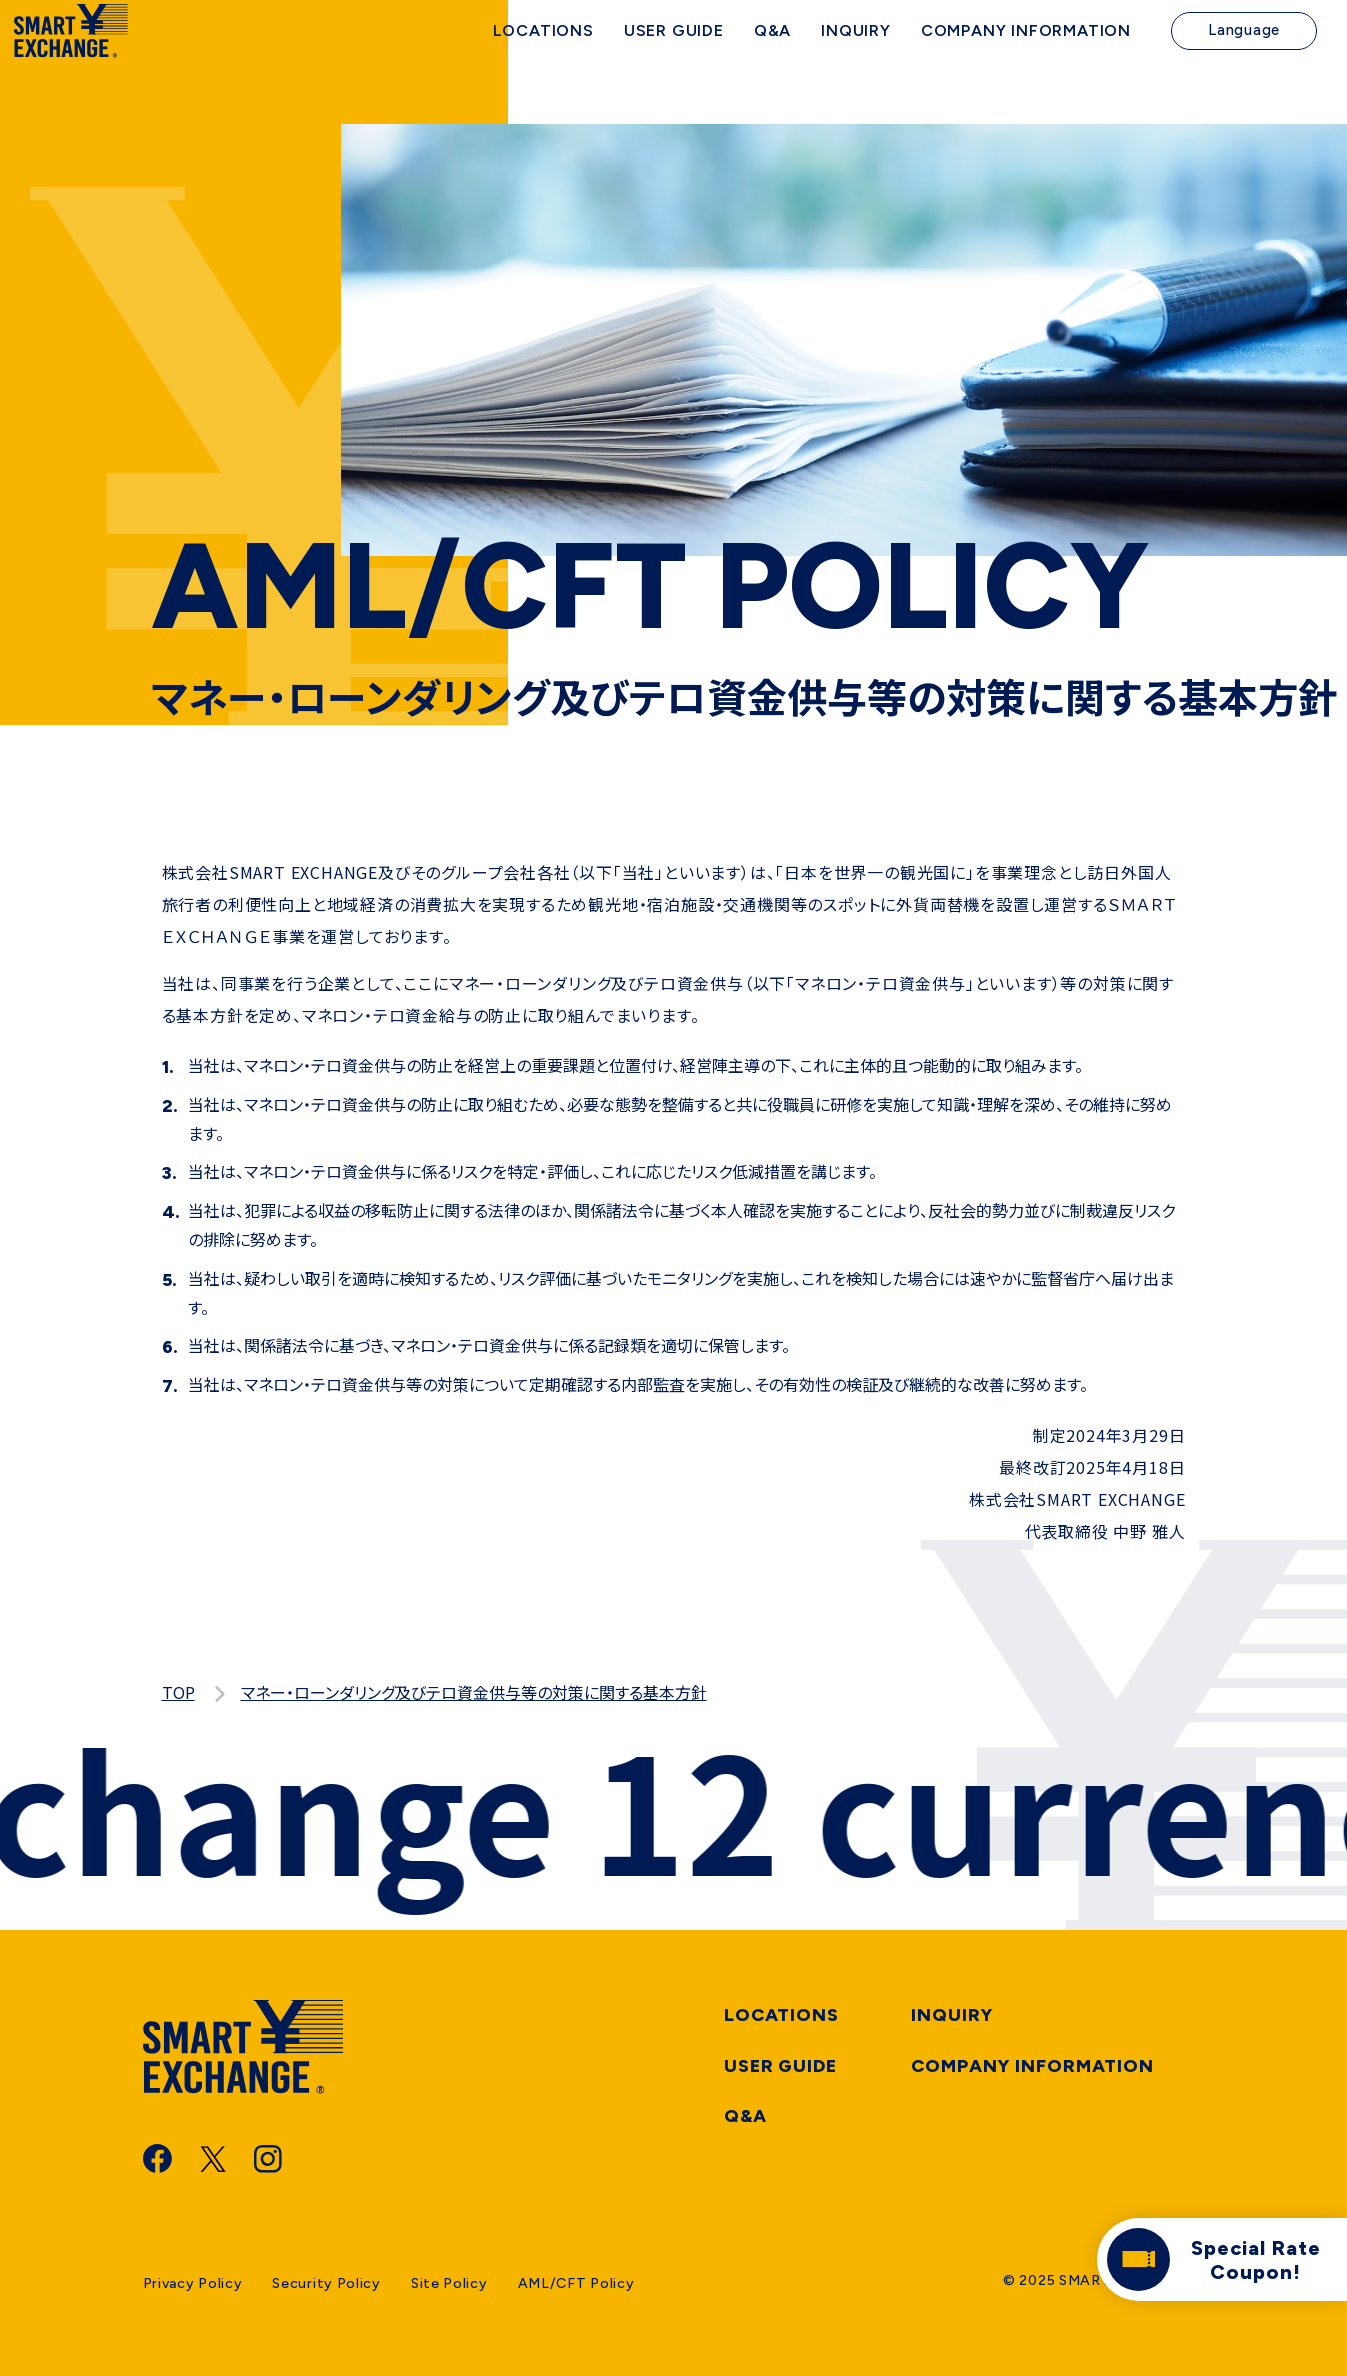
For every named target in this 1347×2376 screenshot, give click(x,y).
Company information (1032, 2066)
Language (1244, 60)
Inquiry (952, 2015)
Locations (781, 2015)
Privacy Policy (193, 2283)
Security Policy (326, 2283)
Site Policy (449, 2283)
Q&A (745, 2116)
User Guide (780, 2066)
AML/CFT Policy (576, 2283)
